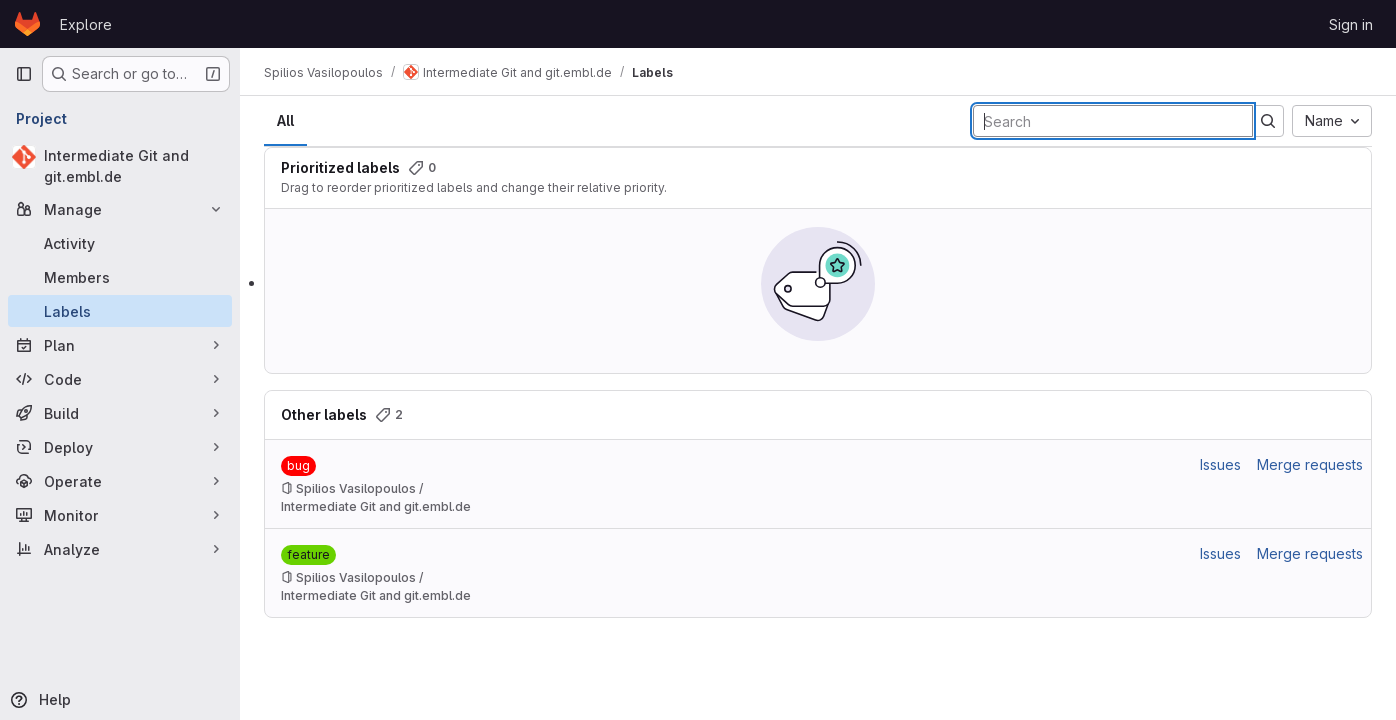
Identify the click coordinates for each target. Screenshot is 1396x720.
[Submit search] (1268, 121)
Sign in (1351, 24)
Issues (1220, 464)
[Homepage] (27, 24)
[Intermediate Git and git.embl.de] (120, 166)
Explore (86, 24)
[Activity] (120, 243)
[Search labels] (1113, 121)
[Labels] (120, 311)
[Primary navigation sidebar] (24, 74)
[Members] (120, 277)
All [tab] (285, 120)
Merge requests (1310, 464)
